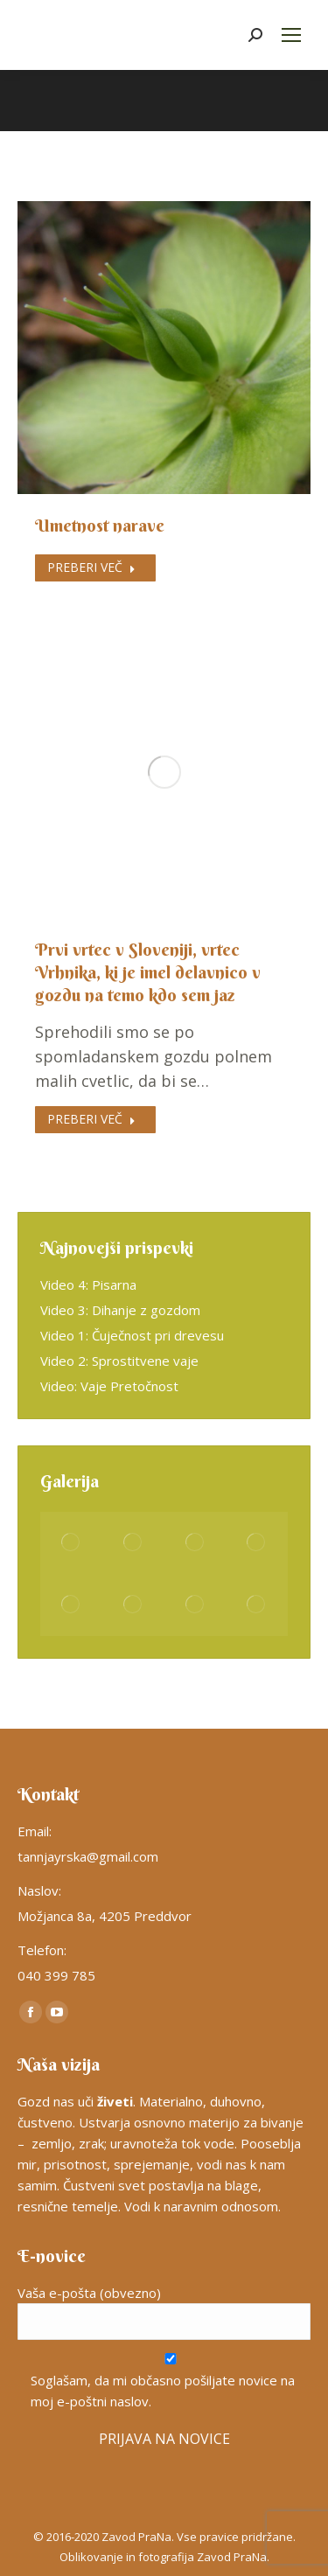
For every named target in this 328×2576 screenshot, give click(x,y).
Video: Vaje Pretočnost (109, 1386)
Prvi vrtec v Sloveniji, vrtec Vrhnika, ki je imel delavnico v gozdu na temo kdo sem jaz (148, 972)
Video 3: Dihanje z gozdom (120, 1310)
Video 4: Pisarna (88, 1284)
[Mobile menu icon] (291, 35)
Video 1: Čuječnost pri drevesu (132, 1335)
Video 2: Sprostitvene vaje (119, 1360)
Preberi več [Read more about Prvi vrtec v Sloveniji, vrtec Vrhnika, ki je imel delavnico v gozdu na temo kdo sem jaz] (91, 1118)
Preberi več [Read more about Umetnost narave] (91, 567)
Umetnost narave (99, 525)
